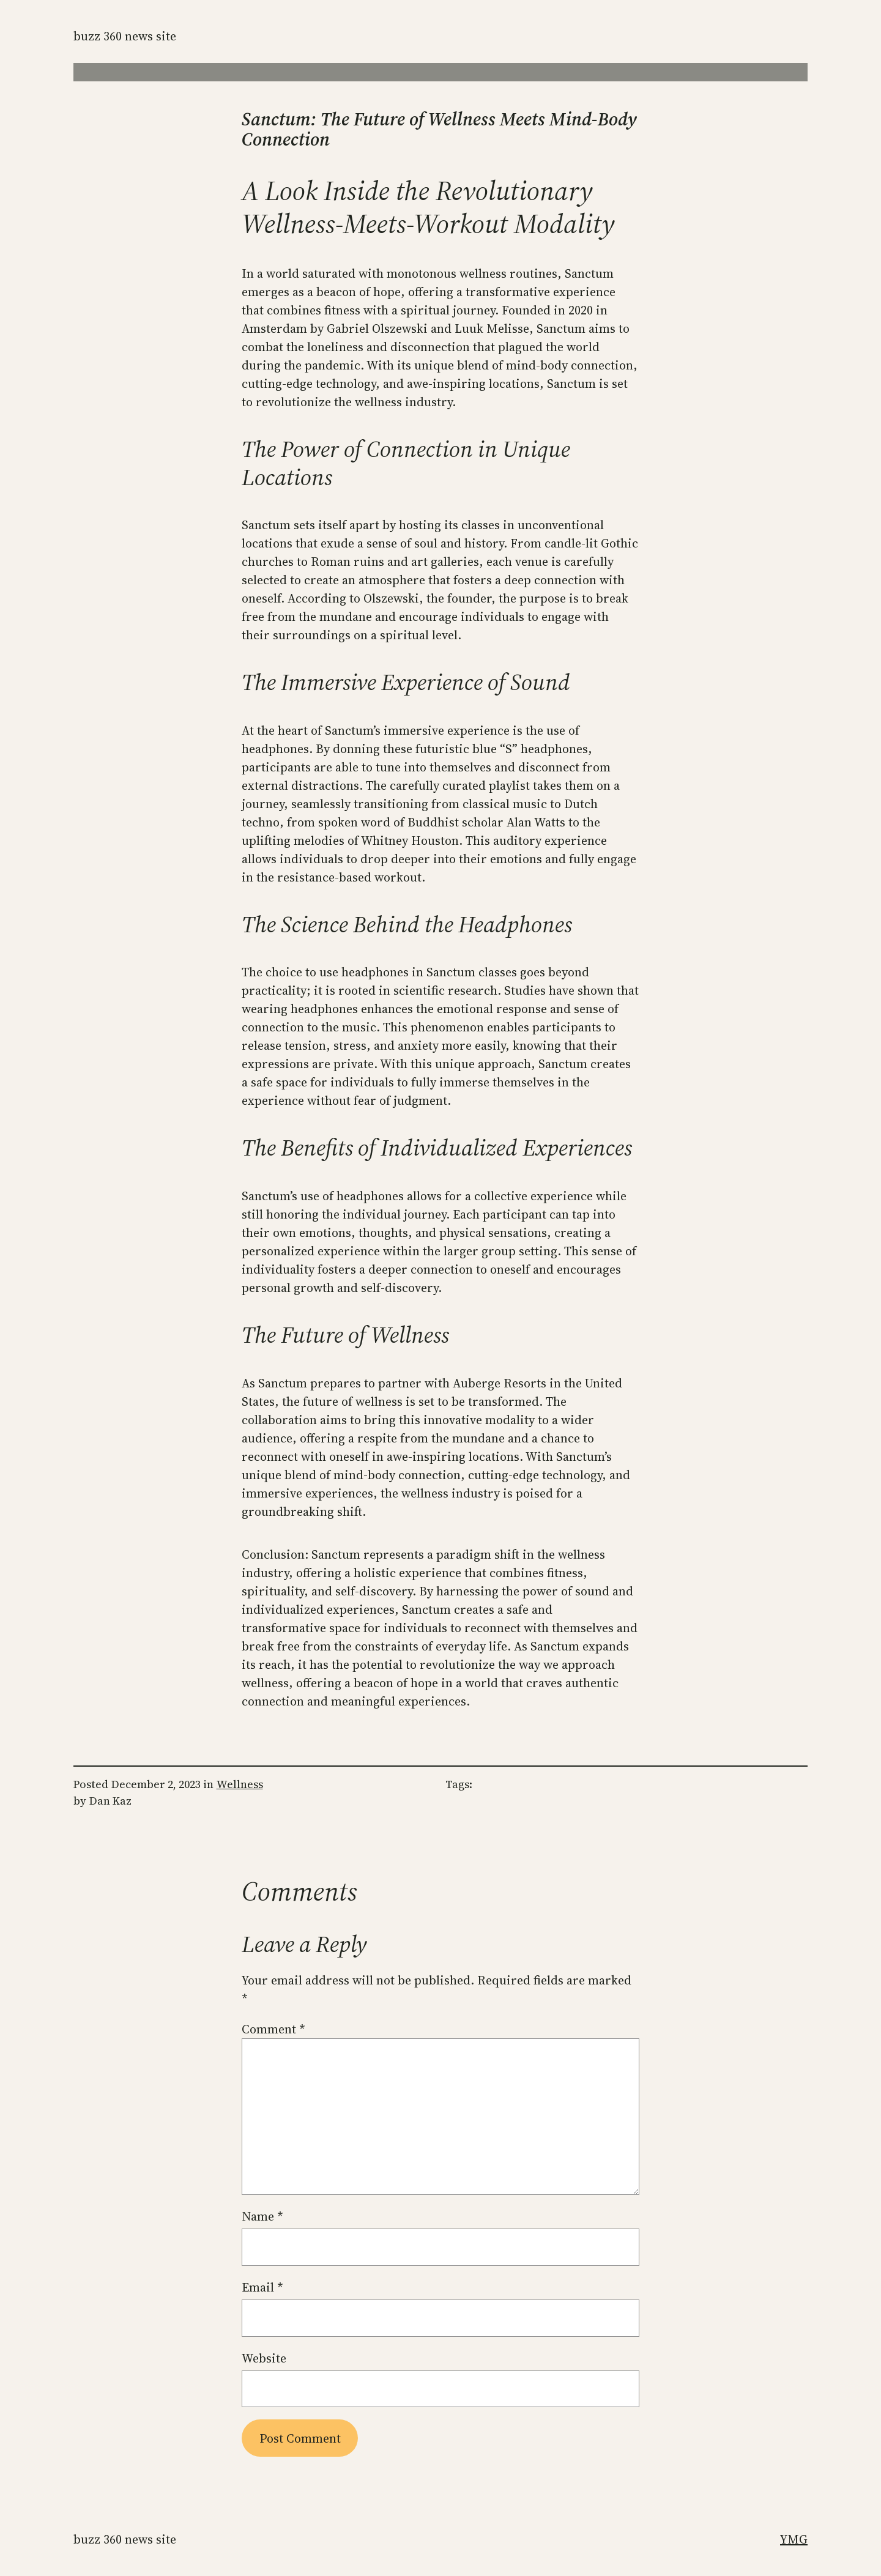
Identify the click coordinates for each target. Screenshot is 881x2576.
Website (264, 2358)
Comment (273, 2029)
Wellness (240, 1784)
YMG (794, 2539)
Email (262, 2287)
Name (262, 2216)
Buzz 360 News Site (124, 36)
